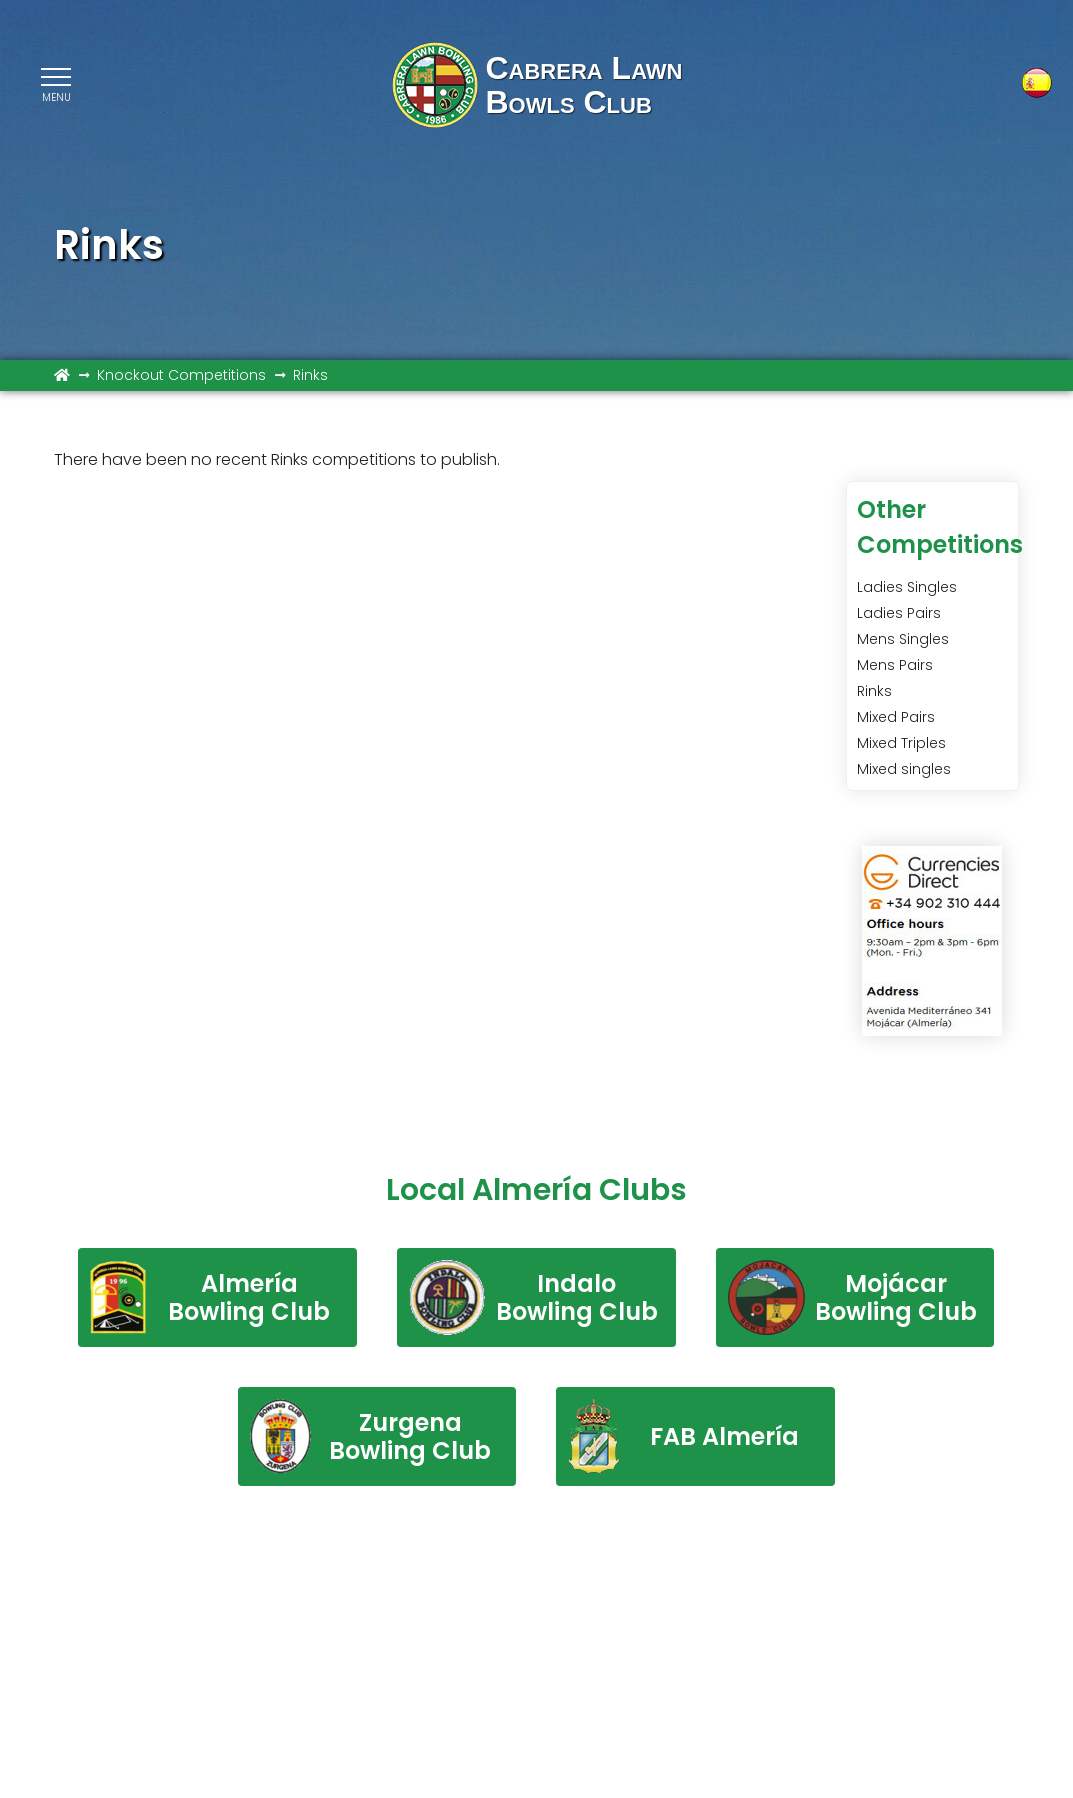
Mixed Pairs (896, 717)
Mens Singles (903, 639)
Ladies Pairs (899, 613)
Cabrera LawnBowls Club (583, 85)
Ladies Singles (907, 587)
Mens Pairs (895, 665)
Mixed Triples (901, 743)
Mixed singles (904, 769)
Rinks (874, 691)
